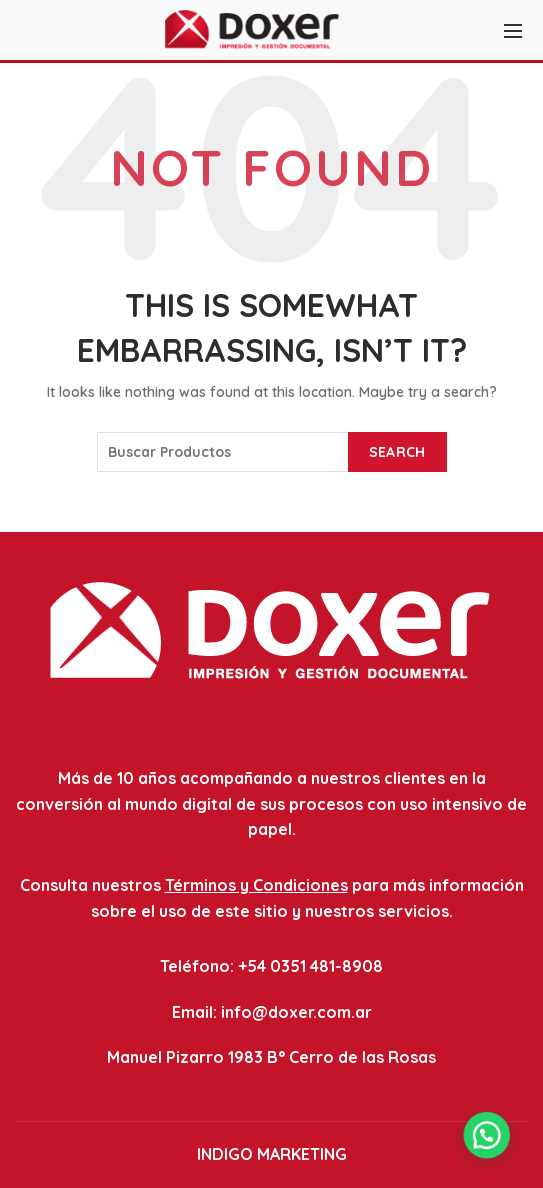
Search (397, 452)
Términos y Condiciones (256, 885)
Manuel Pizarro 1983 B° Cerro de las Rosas (271, 1057)
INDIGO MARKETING (272, 1154)
